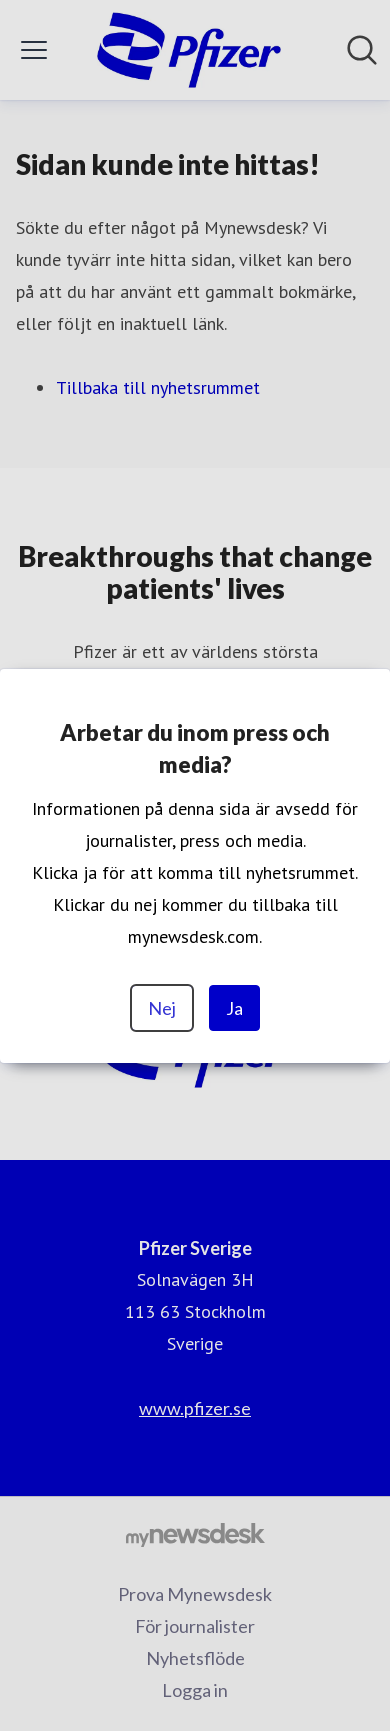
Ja (234, 1008)
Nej (162, 1008)
